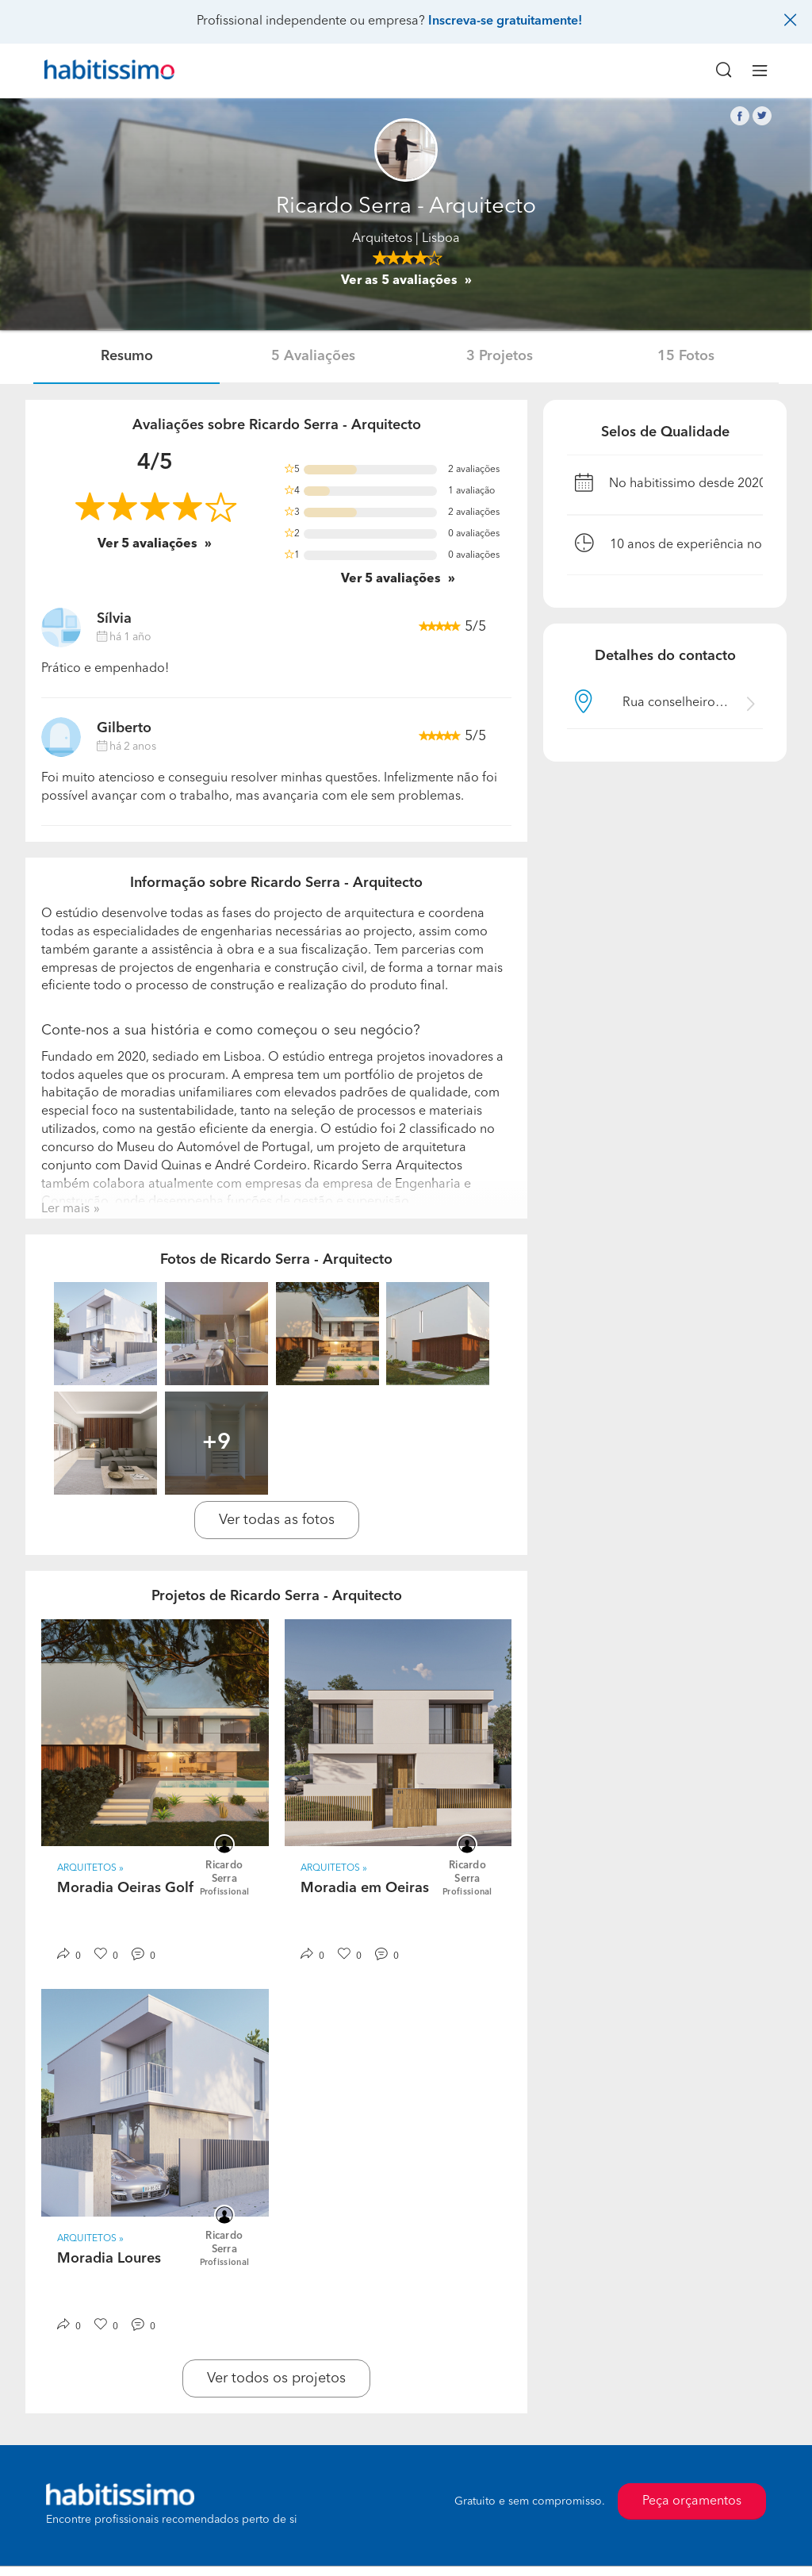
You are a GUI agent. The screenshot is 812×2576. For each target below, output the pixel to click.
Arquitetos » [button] (90, 1868)
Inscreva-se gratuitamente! (505, 21)
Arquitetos (382, 238)
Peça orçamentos (691, 2501)
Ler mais (65, 1209)
